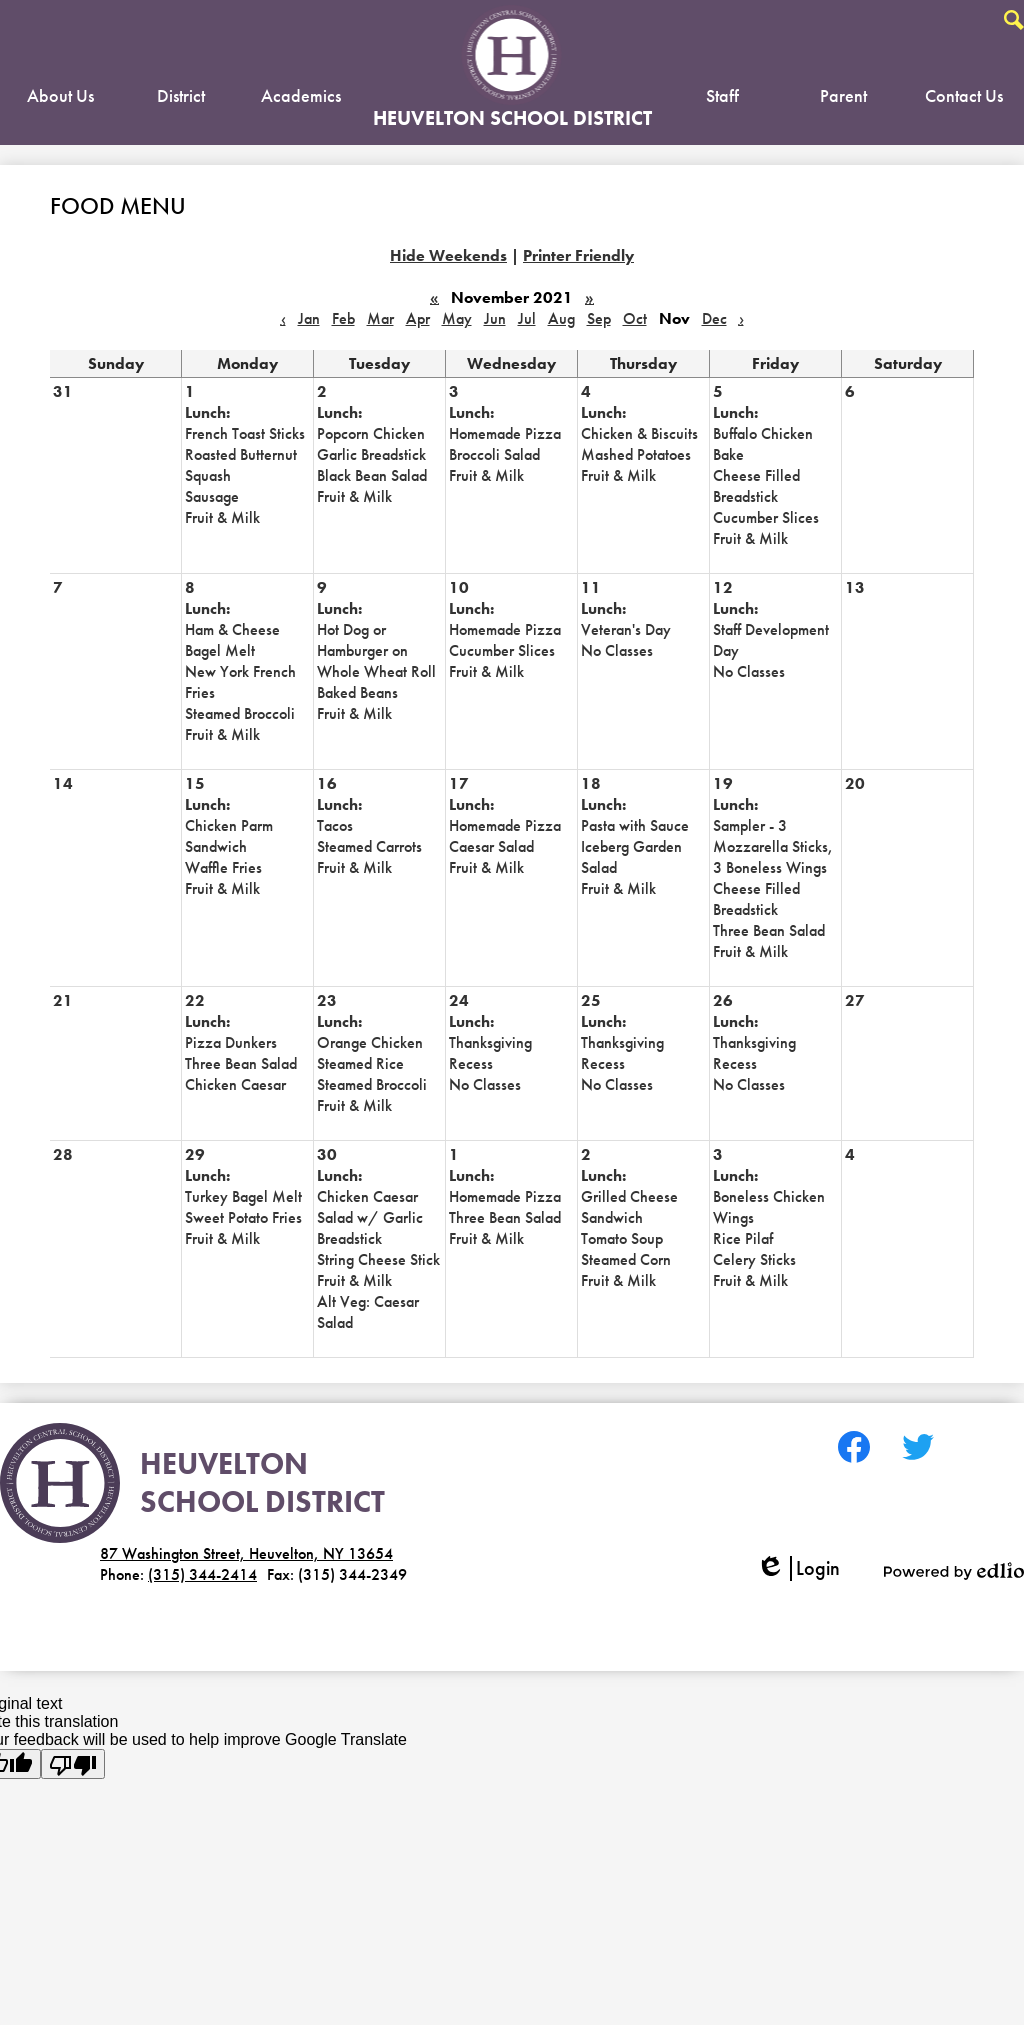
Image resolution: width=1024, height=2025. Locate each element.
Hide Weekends (448, 255)
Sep (599, 318)
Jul (527, 318)
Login (798, 1568)
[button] (60, 100)
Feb (343, 318)
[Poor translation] (73, 1764)
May (457, 318)
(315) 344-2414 (202, 1574)
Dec (714, 318)
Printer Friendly (578, 255)
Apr (418, 318)
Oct (635, 318)
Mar (380, 318)
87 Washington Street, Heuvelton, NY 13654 (246, 1553)
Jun (495, 318)
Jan (309, 318)
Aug (561, 318)
